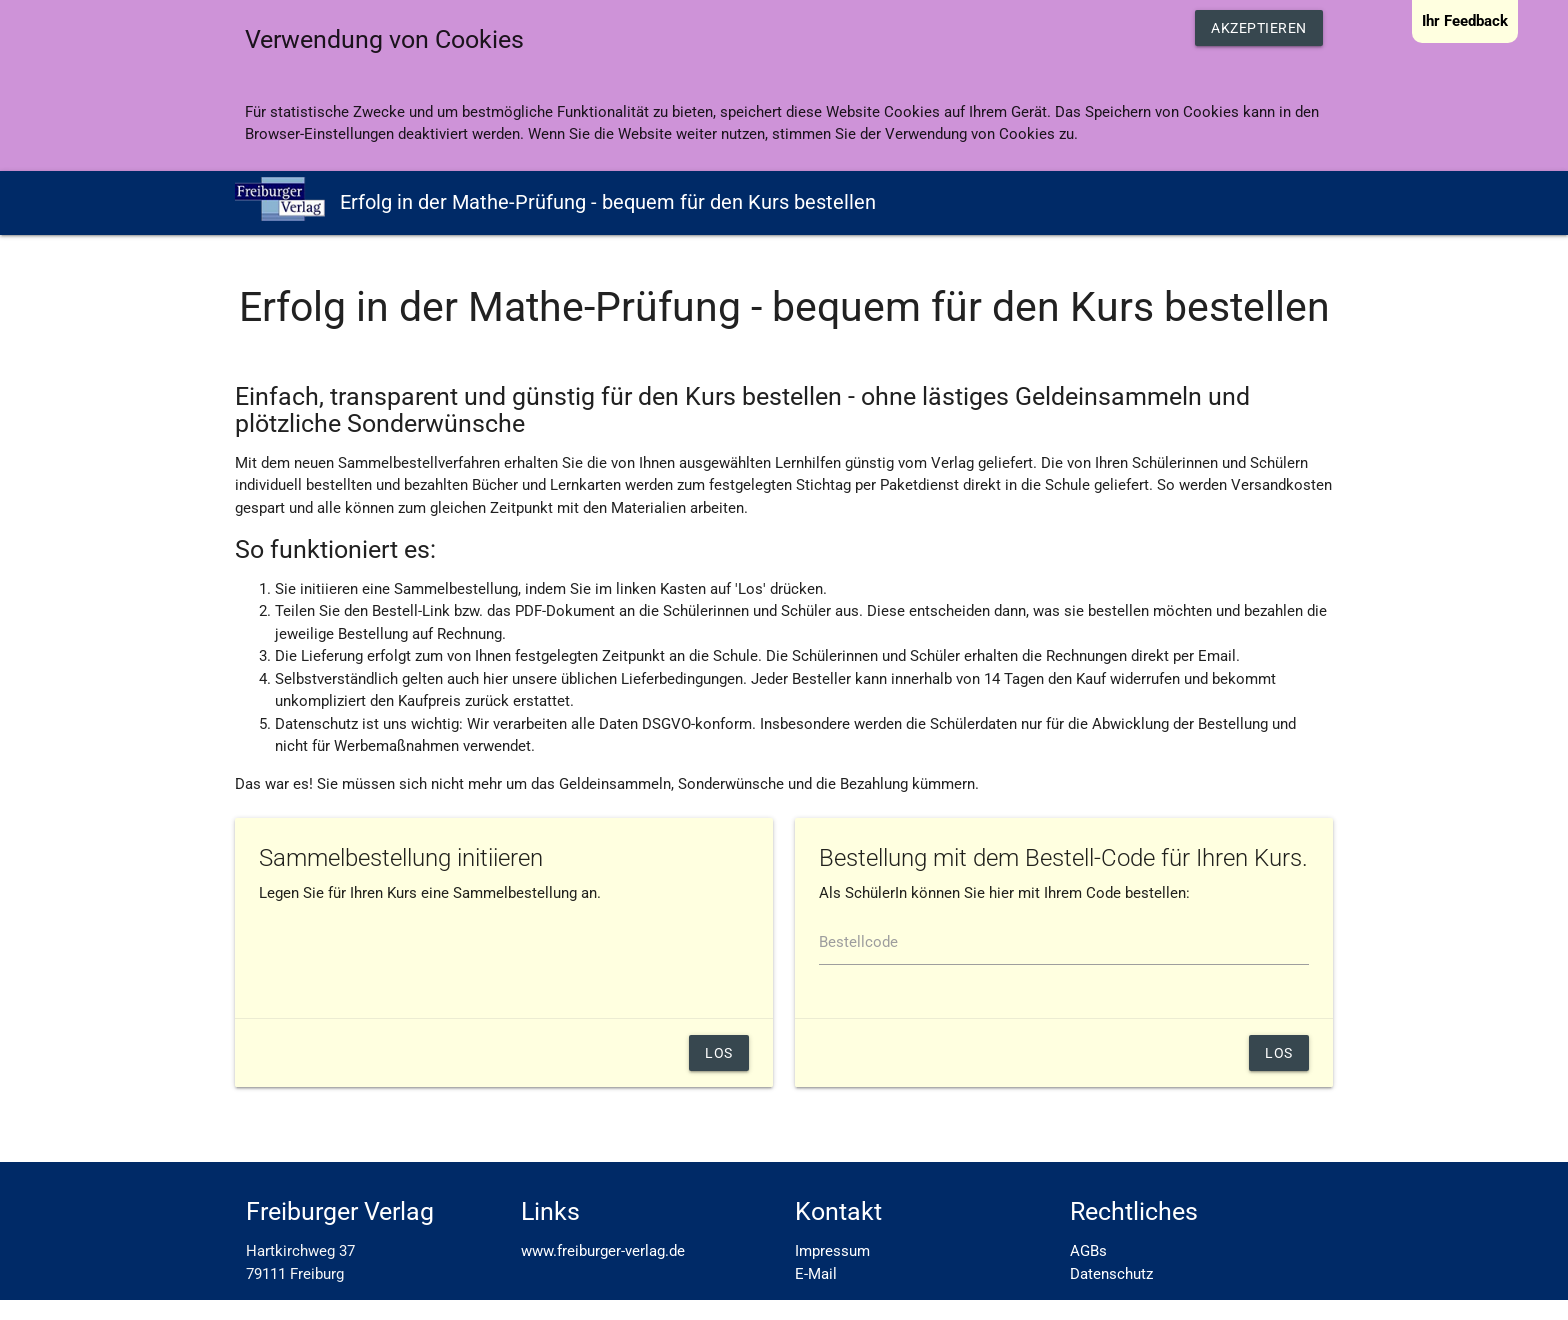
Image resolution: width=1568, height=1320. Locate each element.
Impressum (832, 1251)
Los (719, 1053)
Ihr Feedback (1465, 21)
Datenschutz (1111, 1274)
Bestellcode (858, 942)
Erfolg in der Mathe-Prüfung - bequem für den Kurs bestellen (555, 199)
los (1279, 1053)
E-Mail (816, 1274)
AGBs (1088, 1251)
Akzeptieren (1259, 28)
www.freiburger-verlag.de (603, 1251)
